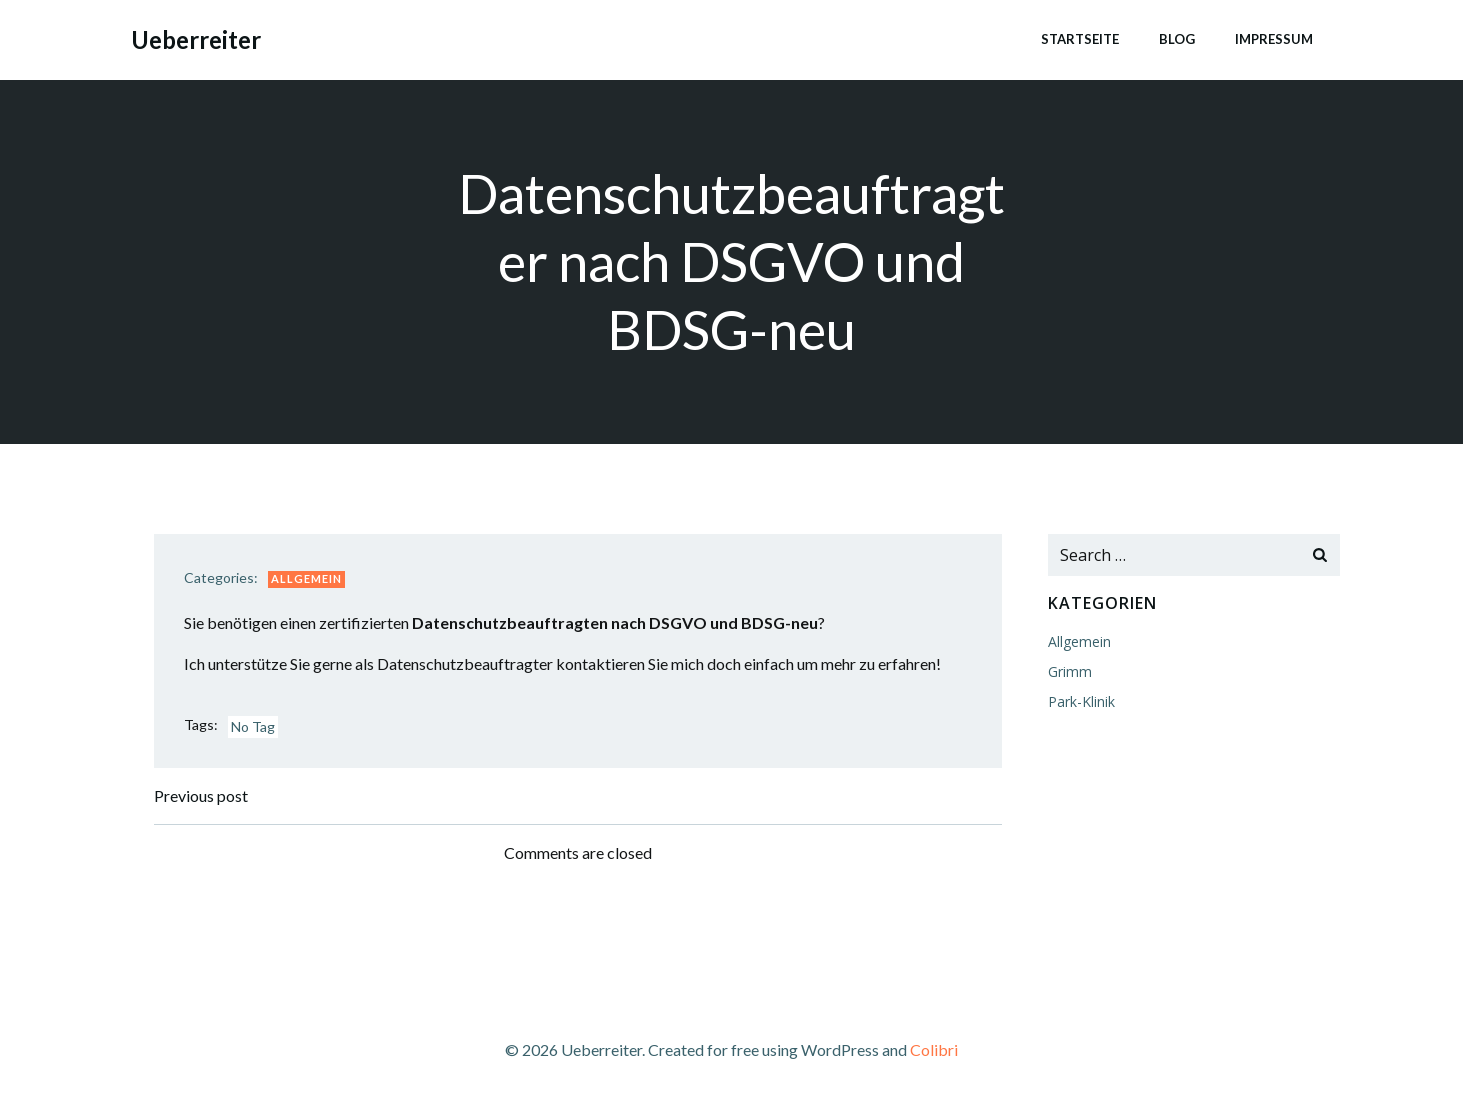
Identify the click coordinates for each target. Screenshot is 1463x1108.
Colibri (934, 1049)
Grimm (1070, 671)
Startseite (1080, 39)
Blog (1177, 39)
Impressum (1274, 39)
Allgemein (306, 578)
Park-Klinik (1081, 701)
